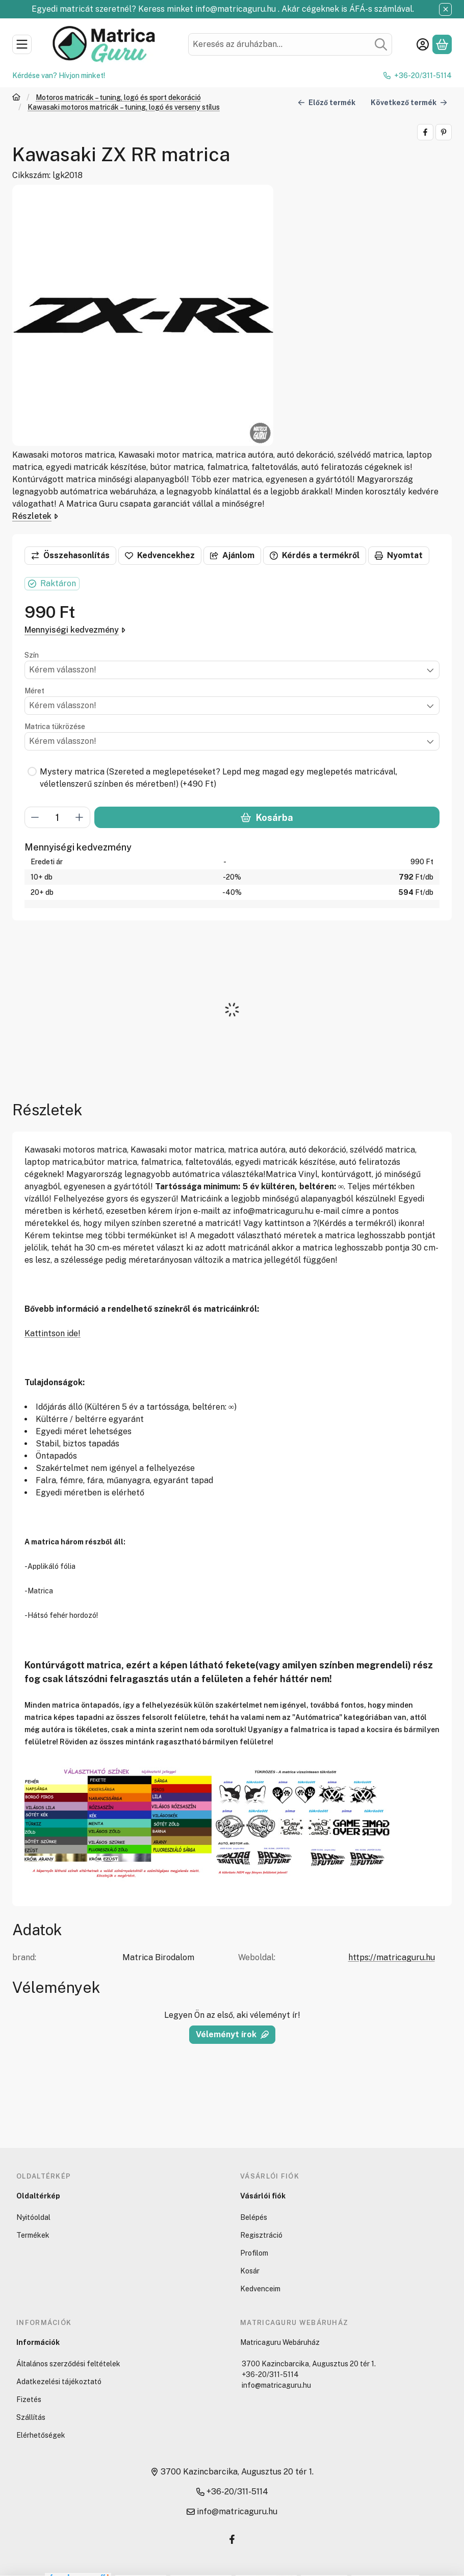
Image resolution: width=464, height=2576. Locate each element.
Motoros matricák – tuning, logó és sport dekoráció (118, 97)
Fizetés (28, 2399)
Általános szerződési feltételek (68, 2364)
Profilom (254, 2253)
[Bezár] (445, 9)
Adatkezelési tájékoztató (58, 2382)
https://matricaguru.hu (391, 1957)
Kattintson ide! (52, 1333)
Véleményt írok (232, 2034)
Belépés (253, 2217)
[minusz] (35, 818)
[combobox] (290, 44)
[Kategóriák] (22, 44)
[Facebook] (232, 2539)
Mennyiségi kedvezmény (74, 630)
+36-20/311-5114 (423, 75)
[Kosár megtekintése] (442, 44)
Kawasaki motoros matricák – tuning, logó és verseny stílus (124, 107)
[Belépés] (422, 44)
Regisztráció (261, 2235)
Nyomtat (399, 555)
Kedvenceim (260, 2289)
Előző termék (326, 102)
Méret (34, 691)
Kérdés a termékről (314, 555)
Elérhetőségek (40, 2435)
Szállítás (30, 2417)
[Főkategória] (16, 98)
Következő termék (409, 102)
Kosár (250, 2271)
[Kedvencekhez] (159, 555)
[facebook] (425, 132)
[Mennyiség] (57, 818)
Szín (31, 655)
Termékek (32, 2235)
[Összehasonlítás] (70, 555)
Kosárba (267, 817)
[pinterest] (443, 132)
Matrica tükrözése (54, 726)
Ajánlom (232, 555)
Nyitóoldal (33, 2217)
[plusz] (79, 818)
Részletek (35, 515)
